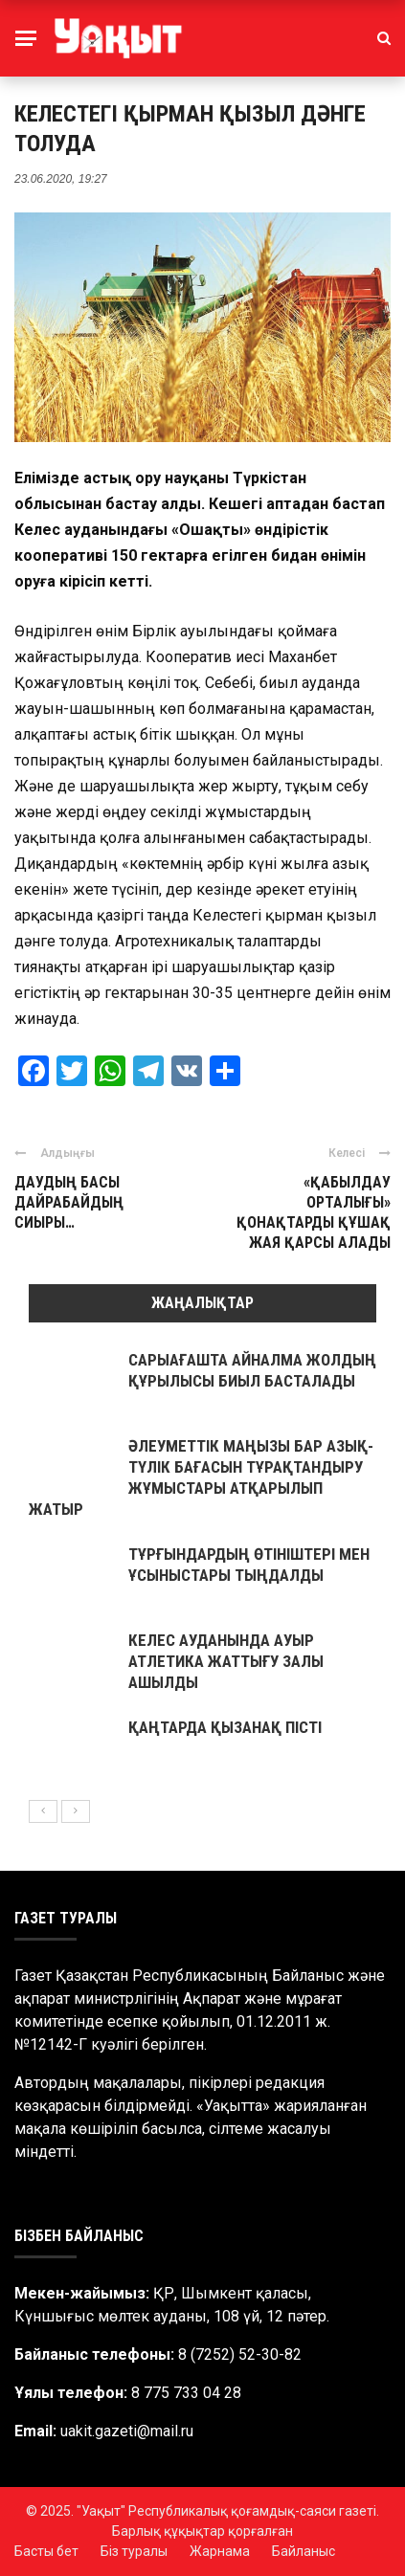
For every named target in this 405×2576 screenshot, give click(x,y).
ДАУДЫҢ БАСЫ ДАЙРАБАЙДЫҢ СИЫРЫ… (69, 1202)
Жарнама (220, 2551)
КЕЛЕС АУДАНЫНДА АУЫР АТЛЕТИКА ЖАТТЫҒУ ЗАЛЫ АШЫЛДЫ (226, 1661)
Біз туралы (134, 2551)
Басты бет (46, 2551)
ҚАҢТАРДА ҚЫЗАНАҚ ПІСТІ (225, 1727)
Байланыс (303, 2551)
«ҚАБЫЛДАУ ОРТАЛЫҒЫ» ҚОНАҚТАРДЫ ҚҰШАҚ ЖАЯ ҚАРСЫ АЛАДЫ (313, 1212)
